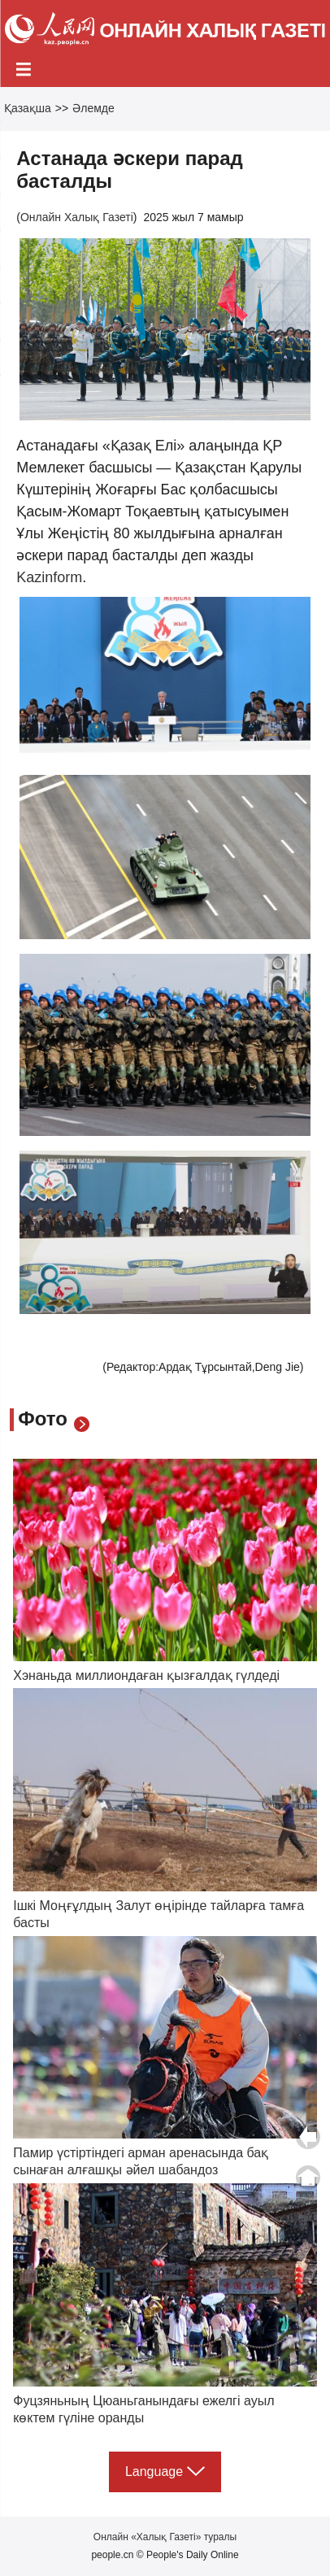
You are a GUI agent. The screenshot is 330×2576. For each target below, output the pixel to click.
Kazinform (49, 577)
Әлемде (93, 108)
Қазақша (27, 108)
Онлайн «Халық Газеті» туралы (165, 2537)
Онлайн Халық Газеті (76, 217)
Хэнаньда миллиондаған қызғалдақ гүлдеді (146, 1675)
